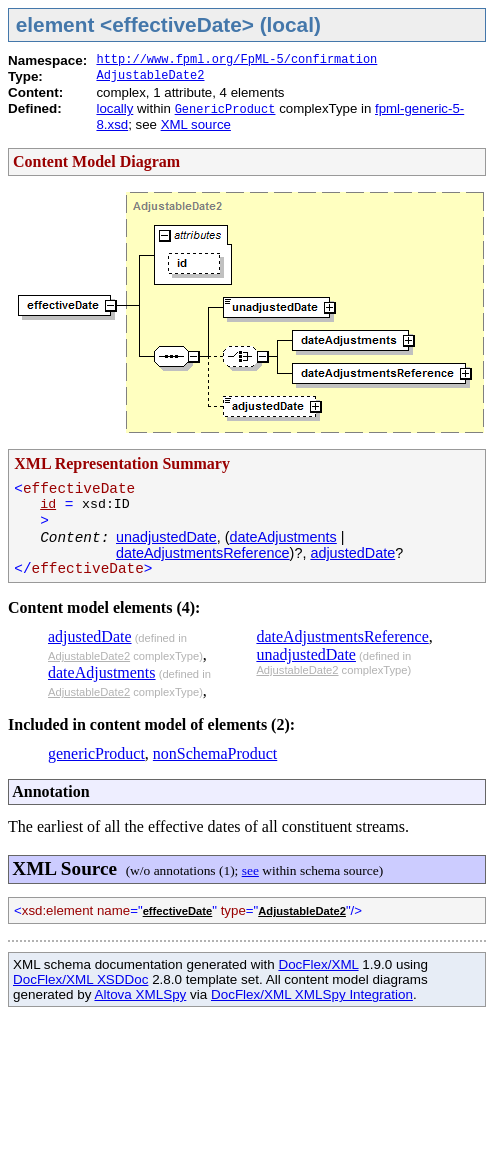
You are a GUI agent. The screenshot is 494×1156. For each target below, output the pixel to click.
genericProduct (96, 753)
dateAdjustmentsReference (203, 553)
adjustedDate (352, 553)
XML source (196, 124)
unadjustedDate (166, 537)
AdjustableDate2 (150, 76)
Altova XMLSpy (140, 994)
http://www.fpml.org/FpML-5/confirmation (236, 60)
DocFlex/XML (318, 964)
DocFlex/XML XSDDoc (80, 979)
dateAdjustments (283, 537)
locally (114, 108)
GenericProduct (225, 110)
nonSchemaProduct (215, 753)
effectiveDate (178, 911)
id (48, 504)
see (250, 870)
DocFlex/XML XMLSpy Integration (312, 994)
